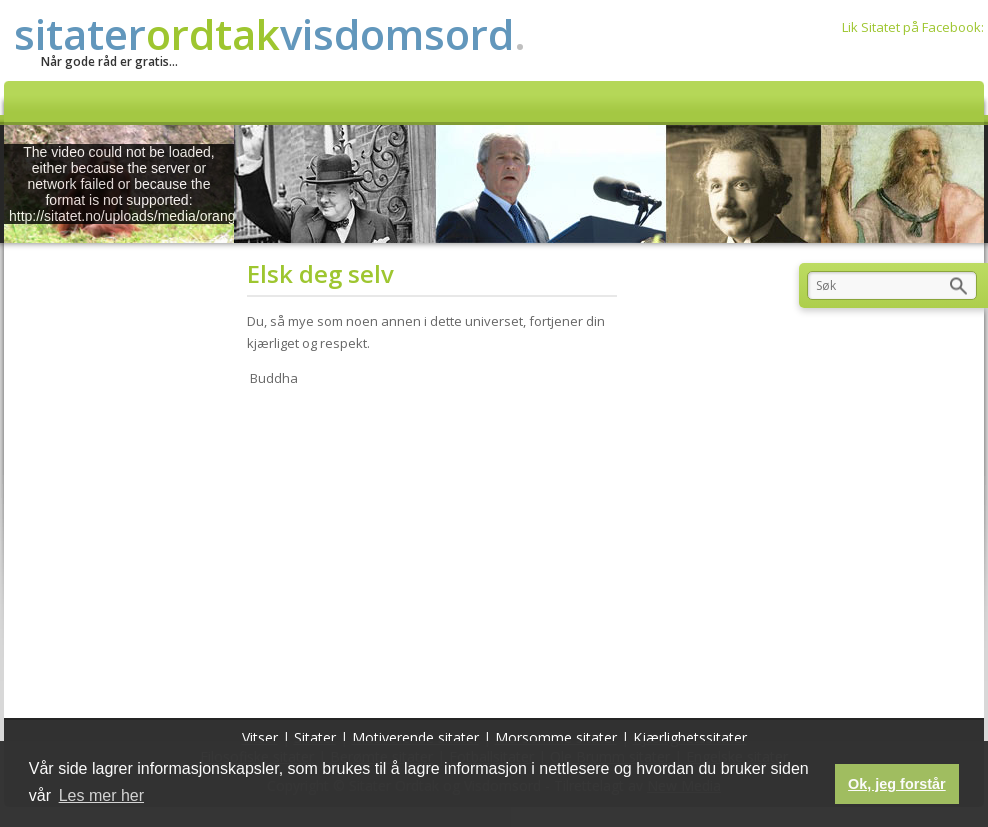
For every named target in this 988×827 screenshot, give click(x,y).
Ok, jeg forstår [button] (897, 784)
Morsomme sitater (556, 737)
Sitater (315, 737)
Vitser (260, 737)
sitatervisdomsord (270, 33)
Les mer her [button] (101, 795)
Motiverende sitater (415, 737)
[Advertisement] (438, 548)
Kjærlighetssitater (690, 737)
